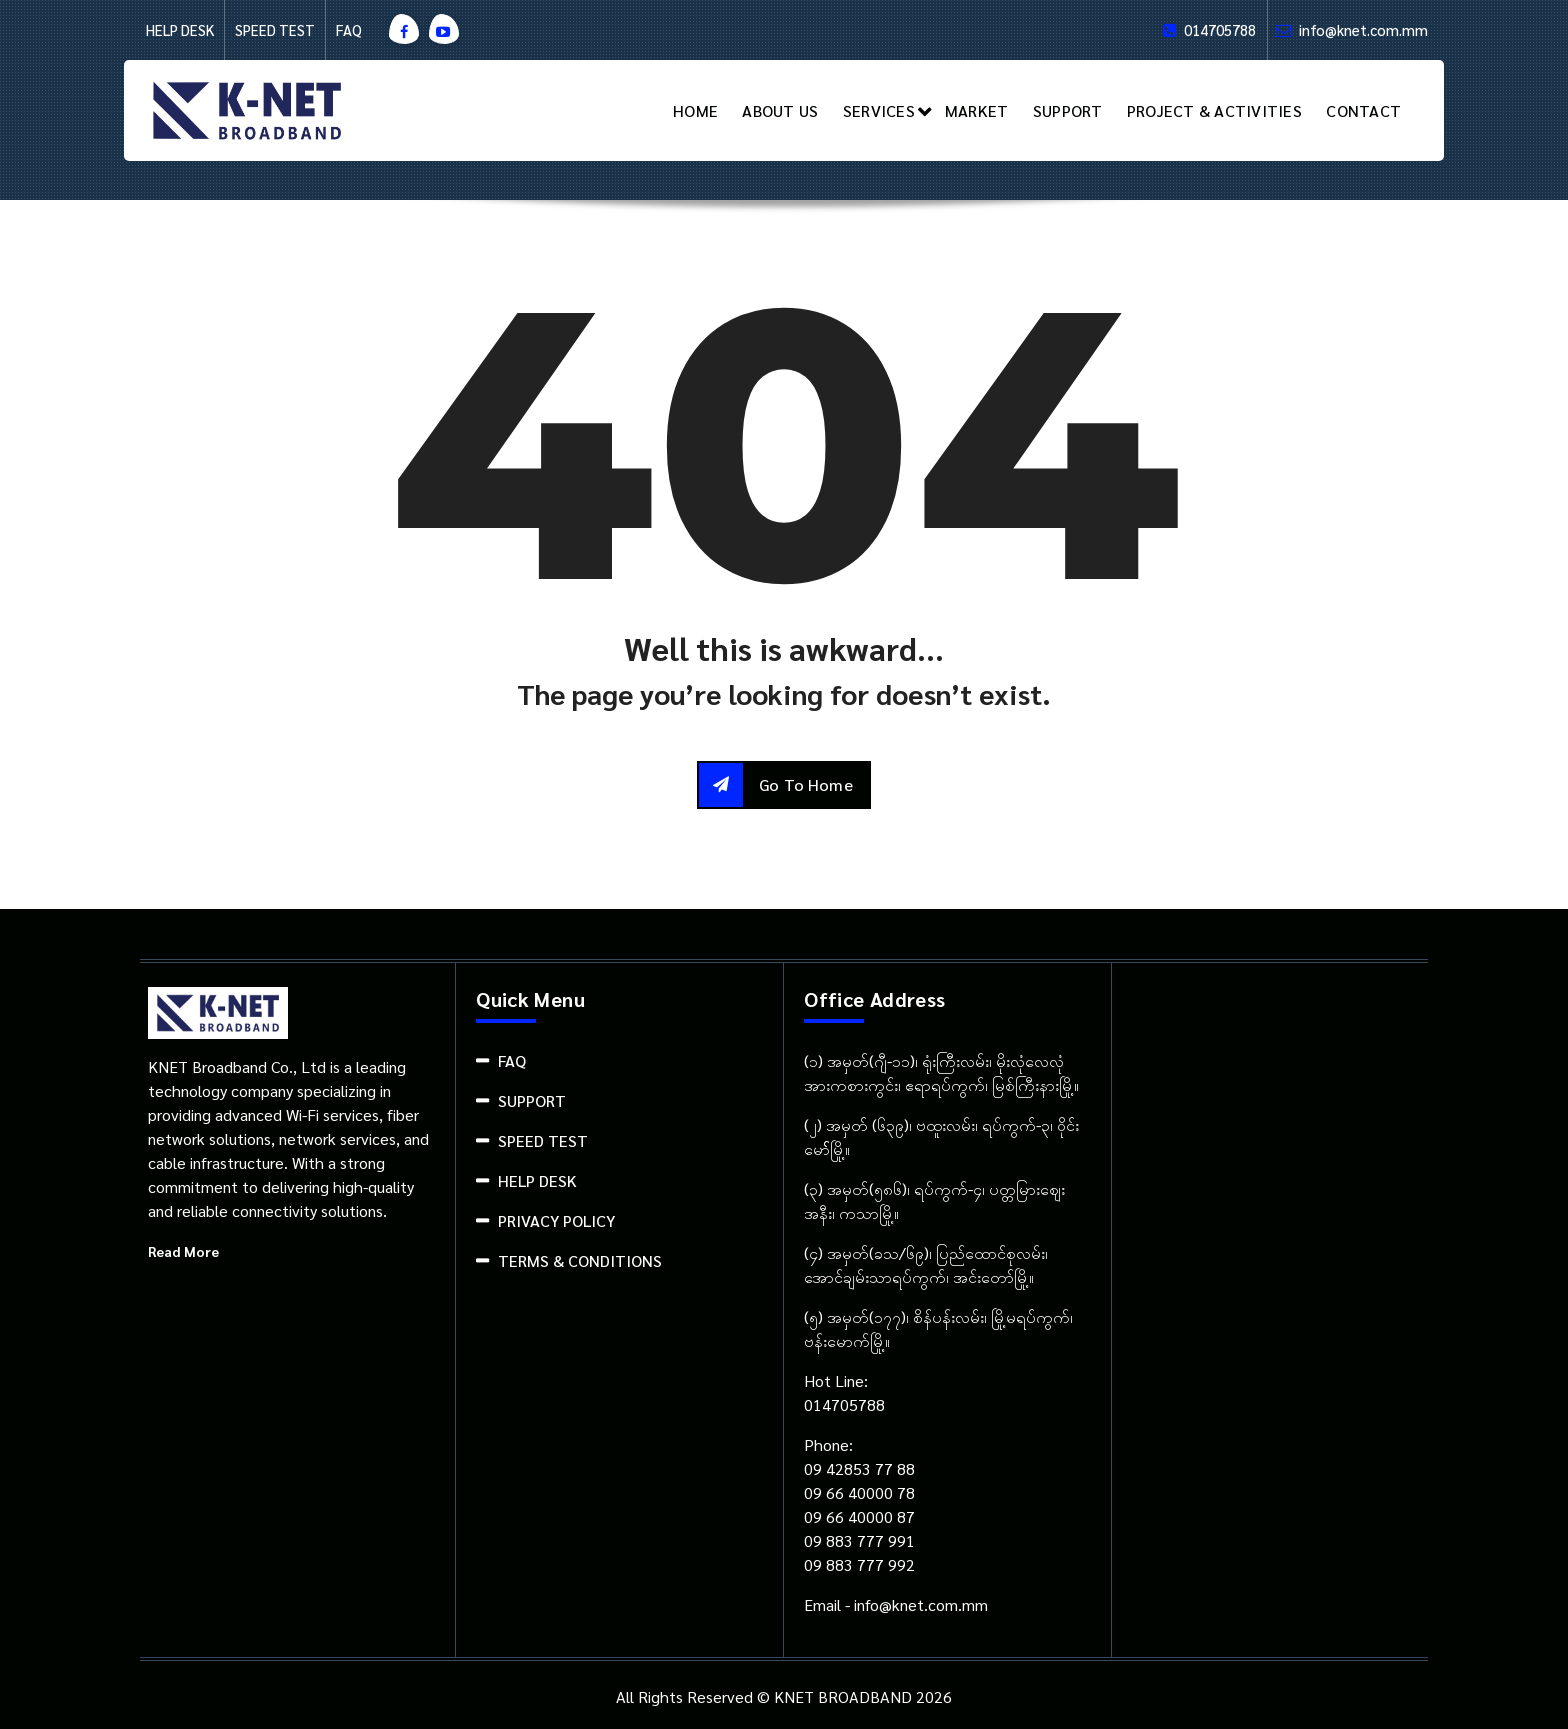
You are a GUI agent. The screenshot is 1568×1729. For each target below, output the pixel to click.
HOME (695, 110)
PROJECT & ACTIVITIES (1214, 110)
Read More (183, 1251)
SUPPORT (1068, 110)
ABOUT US (780, 110)
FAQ (349, 30)
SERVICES (879, 110)
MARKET (977, 110)
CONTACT (1363, 110)
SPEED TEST (275, 30)
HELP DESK (180, 30)
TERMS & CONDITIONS (580, 1260)
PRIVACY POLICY (556, 1220)
